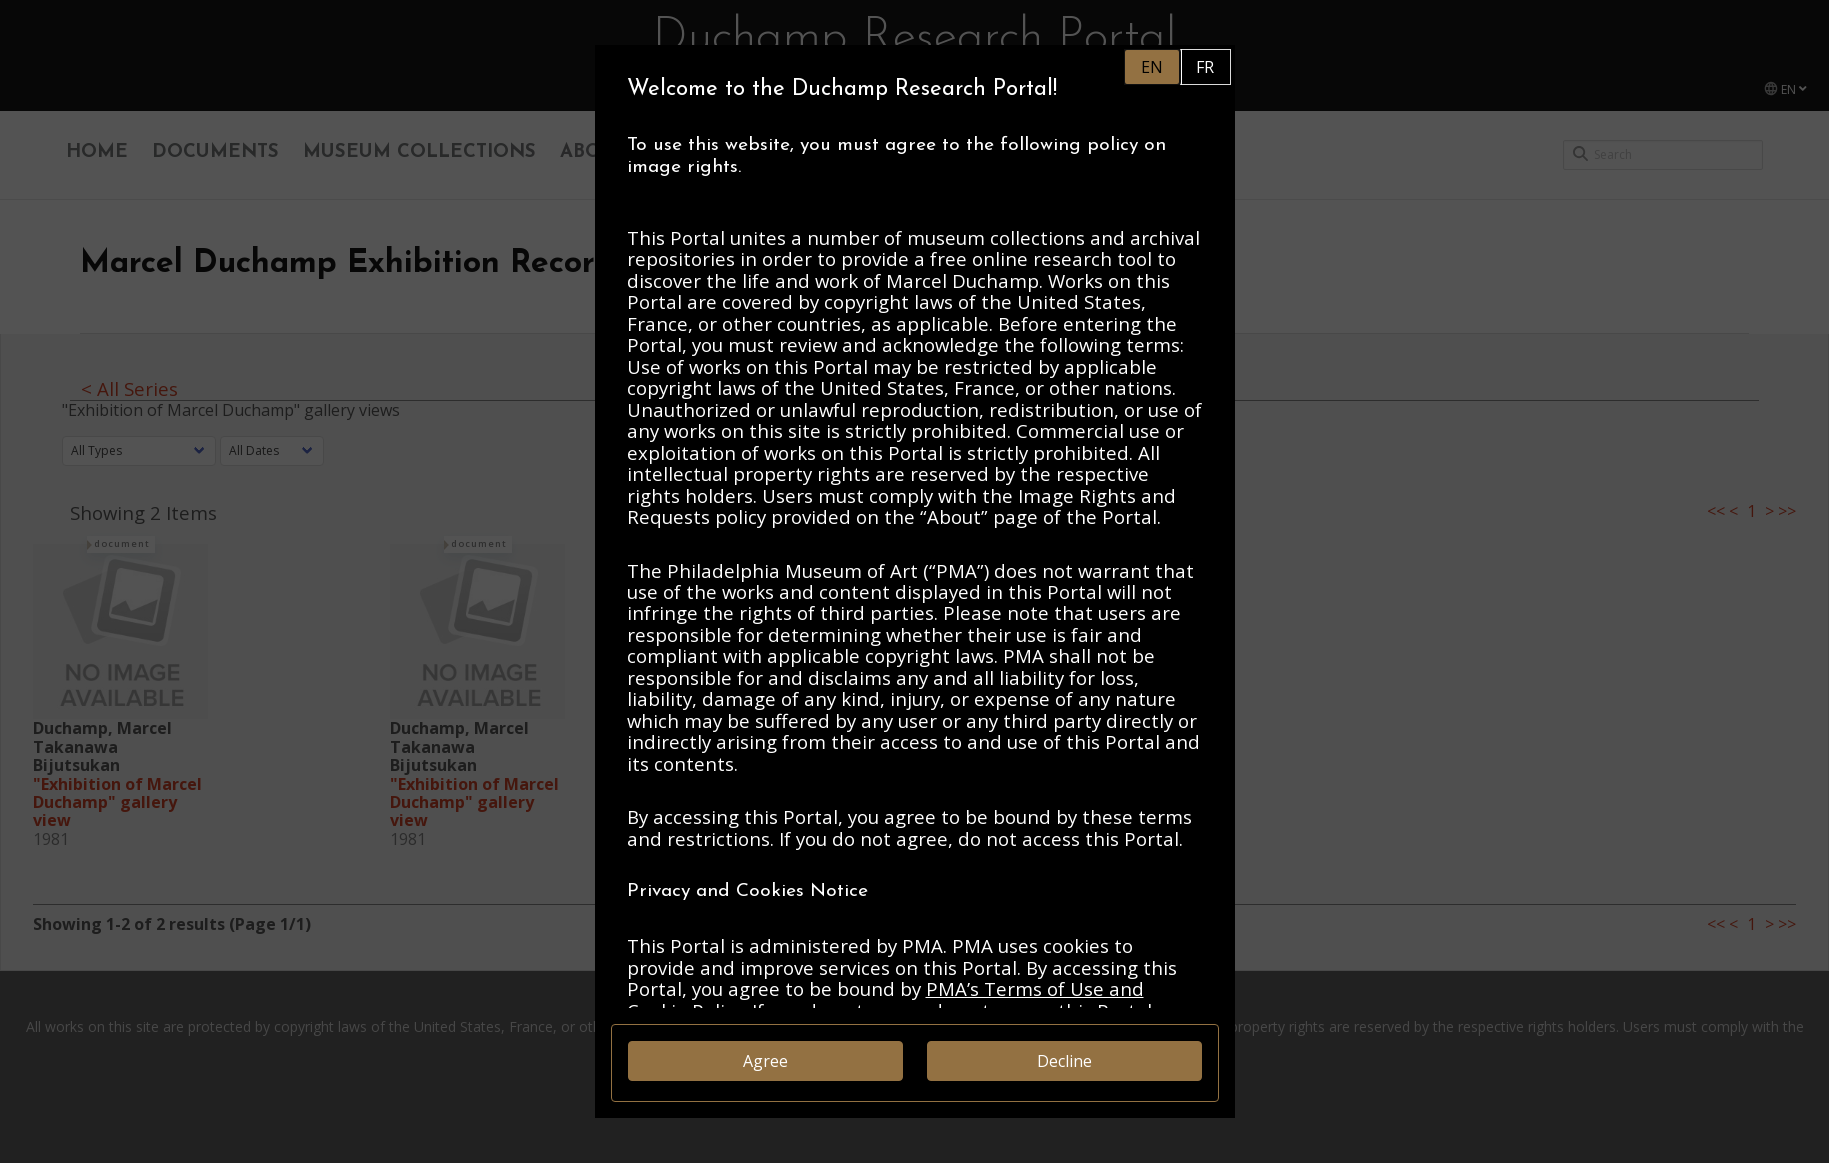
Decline (1064, 1061)
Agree (765, 1061)
